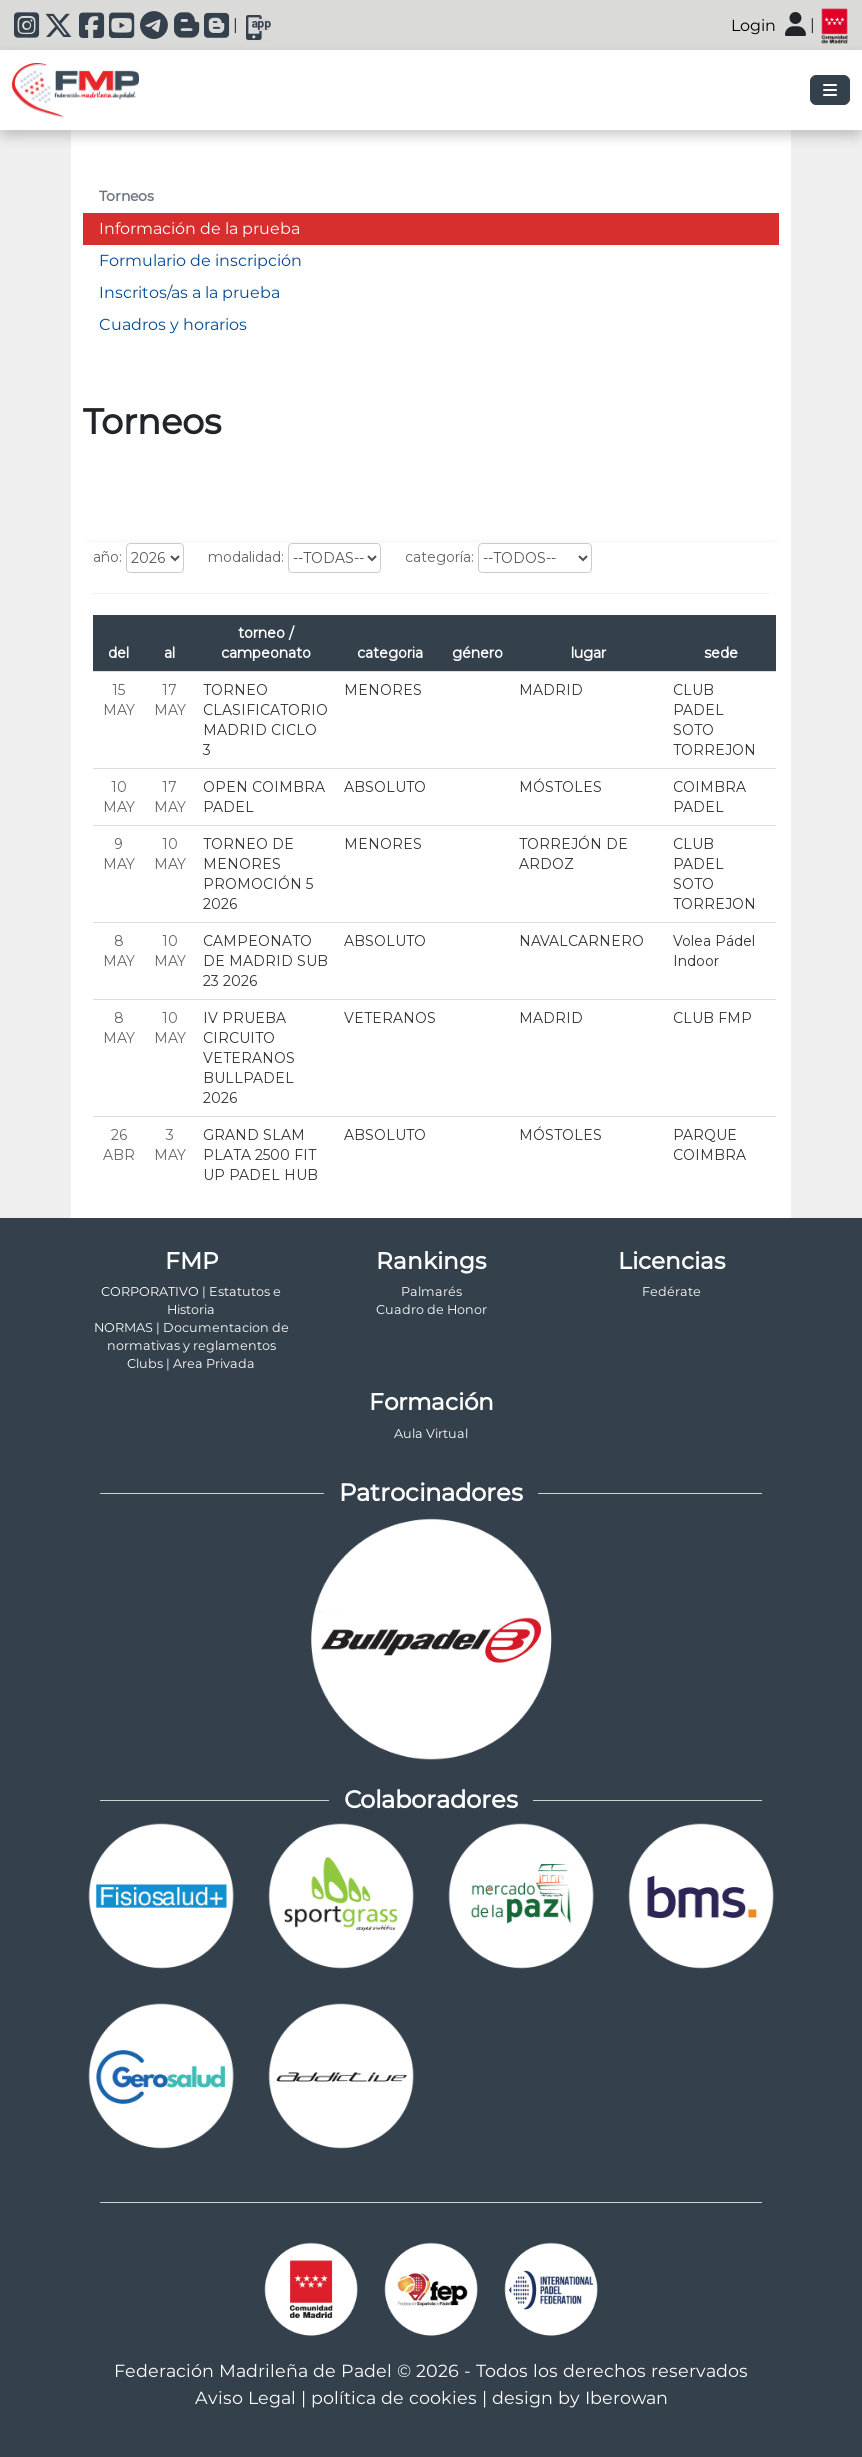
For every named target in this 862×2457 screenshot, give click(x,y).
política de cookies (394, 2397)
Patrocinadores (431, 1492)
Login (753, 25)
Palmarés (431, 1291)
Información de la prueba (199, 228)
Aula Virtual (431, 1433)
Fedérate (671, 1291)
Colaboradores (431, 1799)
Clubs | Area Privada (191, 1363)
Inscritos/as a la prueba (189, 292)
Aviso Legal (245, 2397)
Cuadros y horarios (173, 324)
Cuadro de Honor (431, 1309)
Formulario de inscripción (200, 260)
